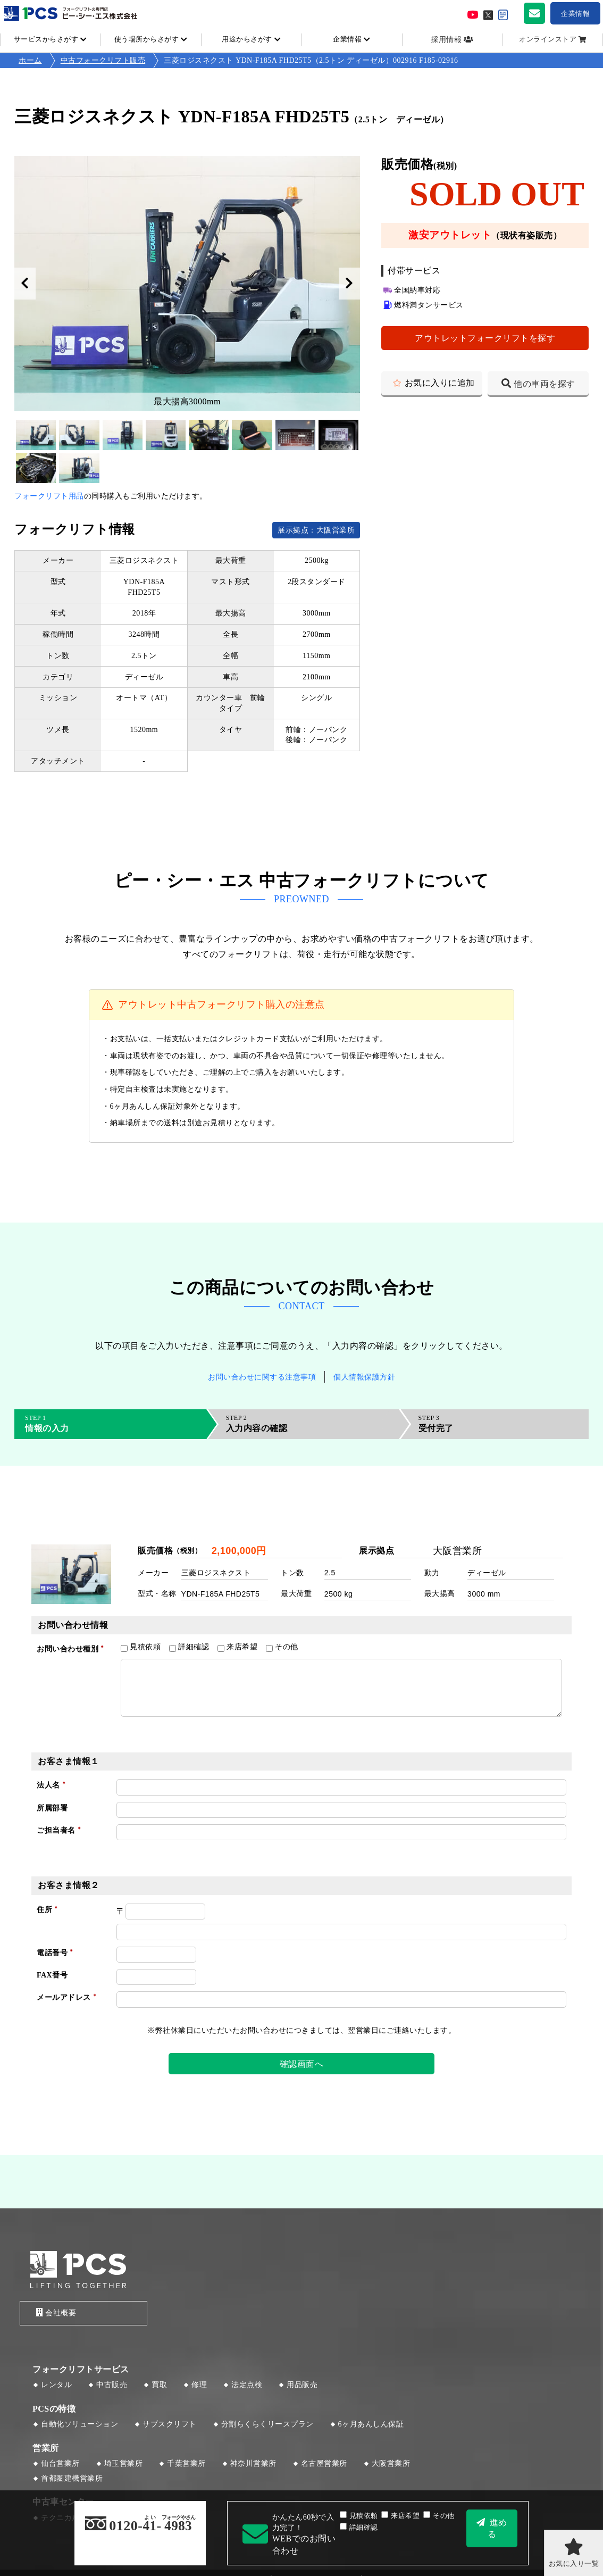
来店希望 (400, 2516)
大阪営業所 (391, 2465)
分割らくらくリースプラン (267, 2425)
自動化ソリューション (79, 2425)
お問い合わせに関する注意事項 (262, 1377)
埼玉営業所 (123, 2465)
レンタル (56, 2386)
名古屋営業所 (324, 2465)
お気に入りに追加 (440, 382)
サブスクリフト (170, 2425)
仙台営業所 (60, 2465)
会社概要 (53, 2312)
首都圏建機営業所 (72, 2479)
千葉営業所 (186, 2465)
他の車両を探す (544, 383)
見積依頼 (359, 2516)
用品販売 (302, 2386)
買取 (159, 2386)
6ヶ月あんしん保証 (371, 2425)
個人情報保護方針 (364, 1377)
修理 (199, 2386)
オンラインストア (547, 39)
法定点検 (246, 2386)
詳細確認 (359, 2527)
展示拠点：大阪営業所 (316, 530)
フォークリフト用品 (49, 496)
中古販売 (111, 2386)
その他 (439, 2516)
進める (497, 2528)
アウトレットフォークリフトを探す (485, 338)
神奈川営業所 (253, 2465)
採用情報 (446, 40)
